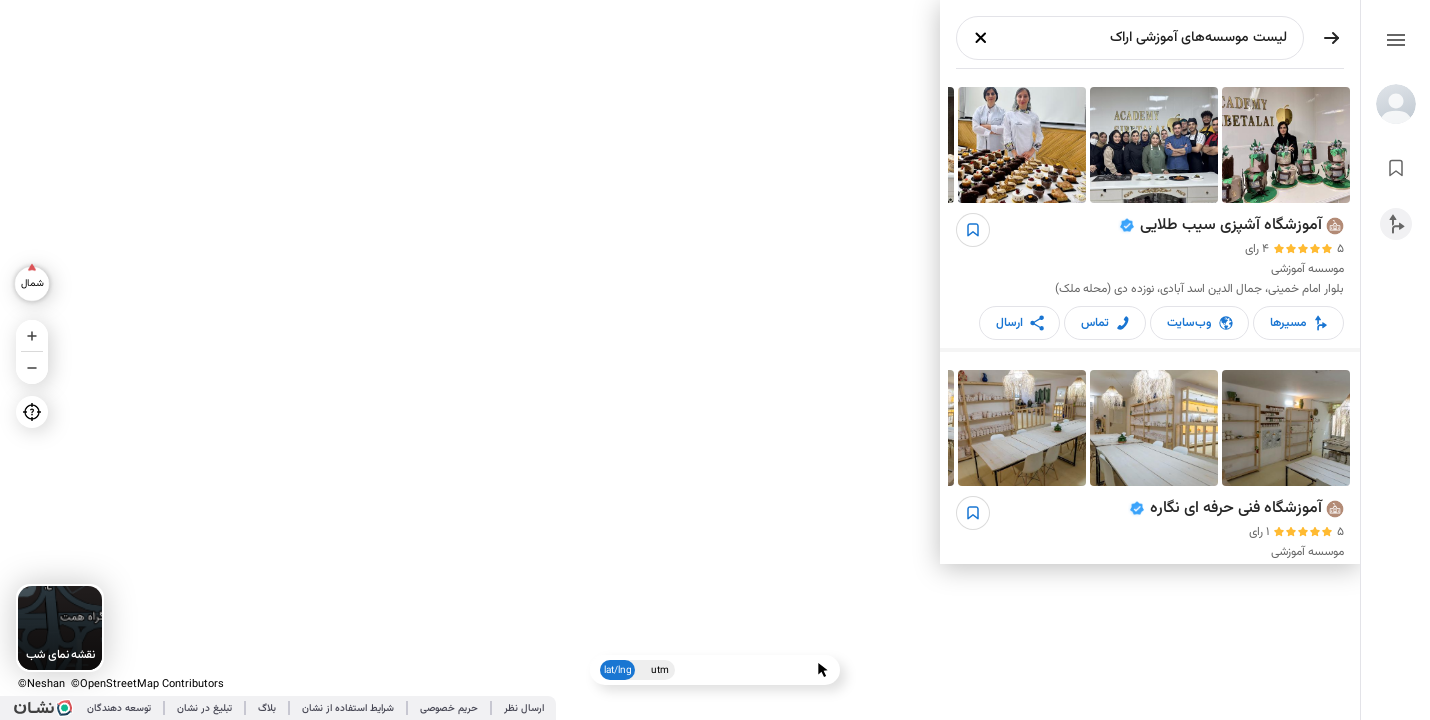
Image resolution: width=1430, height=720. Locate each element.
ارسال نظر (524, 708)
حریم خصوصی (449, 708)
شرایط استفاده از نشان (348, 708)
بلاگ (267, 708)
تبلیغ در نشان (204, 708)
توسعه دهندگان (119, 708)
